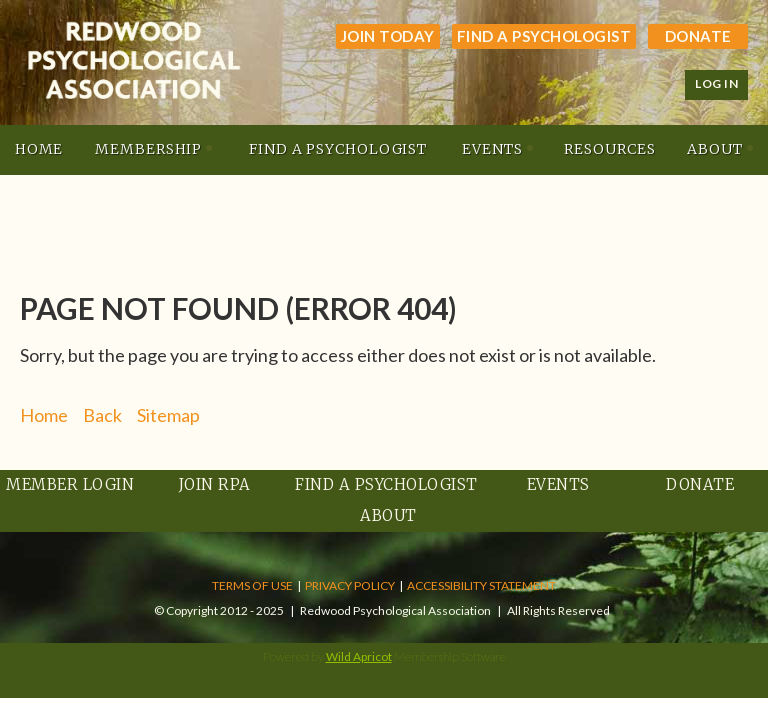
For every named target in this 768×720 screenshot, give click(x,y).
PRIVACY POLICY (350, 585)
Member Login (70, 484)
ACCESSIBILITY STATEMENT (481, 585)
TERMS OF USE (252, 585)
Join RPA (215, 484)
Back (102, 415)
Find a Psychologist (544, 36)
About (388, 515)
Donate (698, 36)
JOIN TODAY (388, 36)
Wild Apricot (359, 656)
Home (44, 415)
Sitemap (168, 415)
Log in (716, 83)
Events (558, 484)
